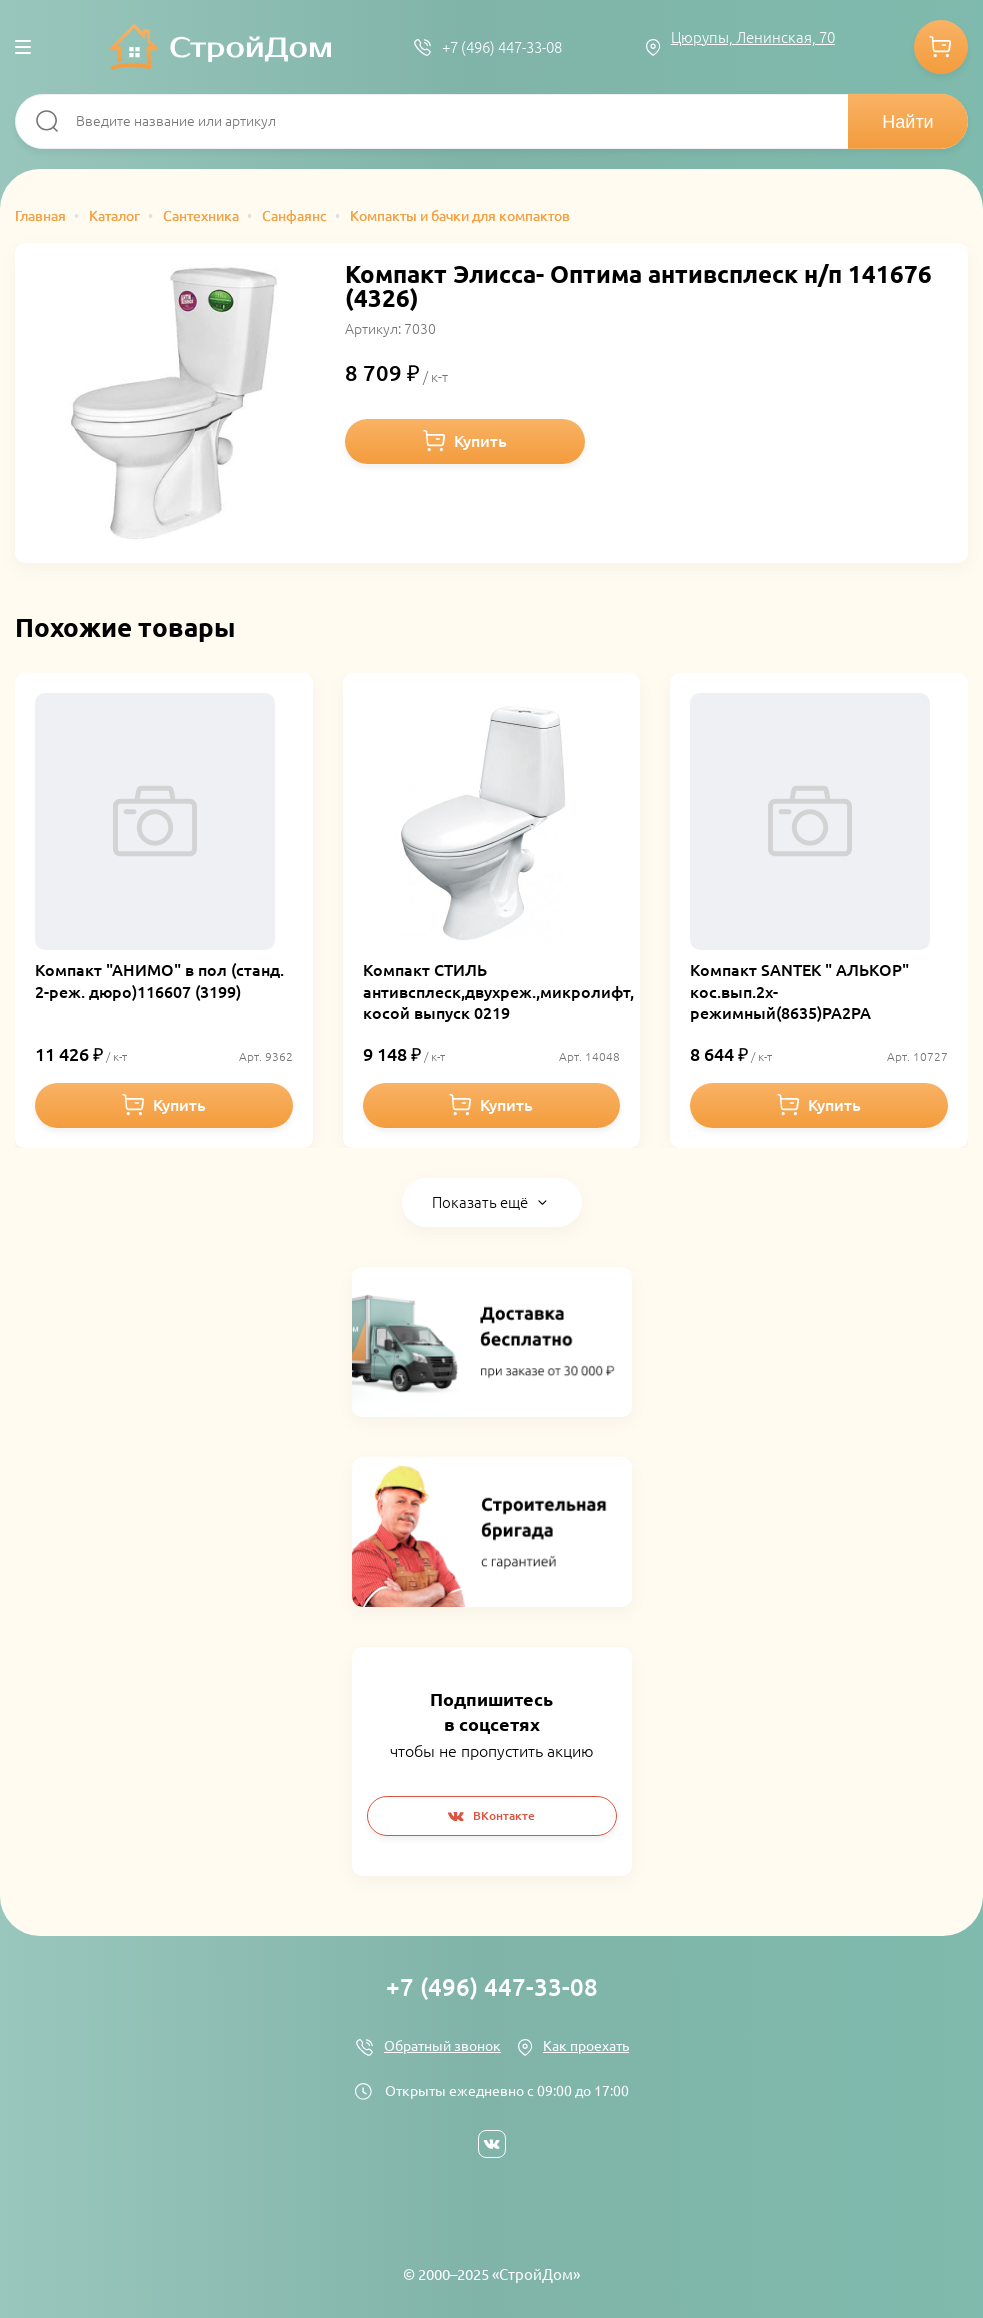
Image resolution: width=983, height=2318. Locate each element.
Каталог (114, 216)
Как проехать (586, 2046)
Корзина (941, 47)
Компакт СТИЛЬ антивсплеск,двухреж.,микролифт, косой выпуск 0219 (498, 991)
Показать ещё (480, 1202)
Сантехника (201, 216)
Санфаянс (294, 216)
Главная (40, 216)
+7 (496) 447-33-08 (502, 47)
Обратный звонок (442, 2046)
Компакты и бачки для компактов (460, 216)
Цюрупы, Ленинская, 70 (753, 37)
